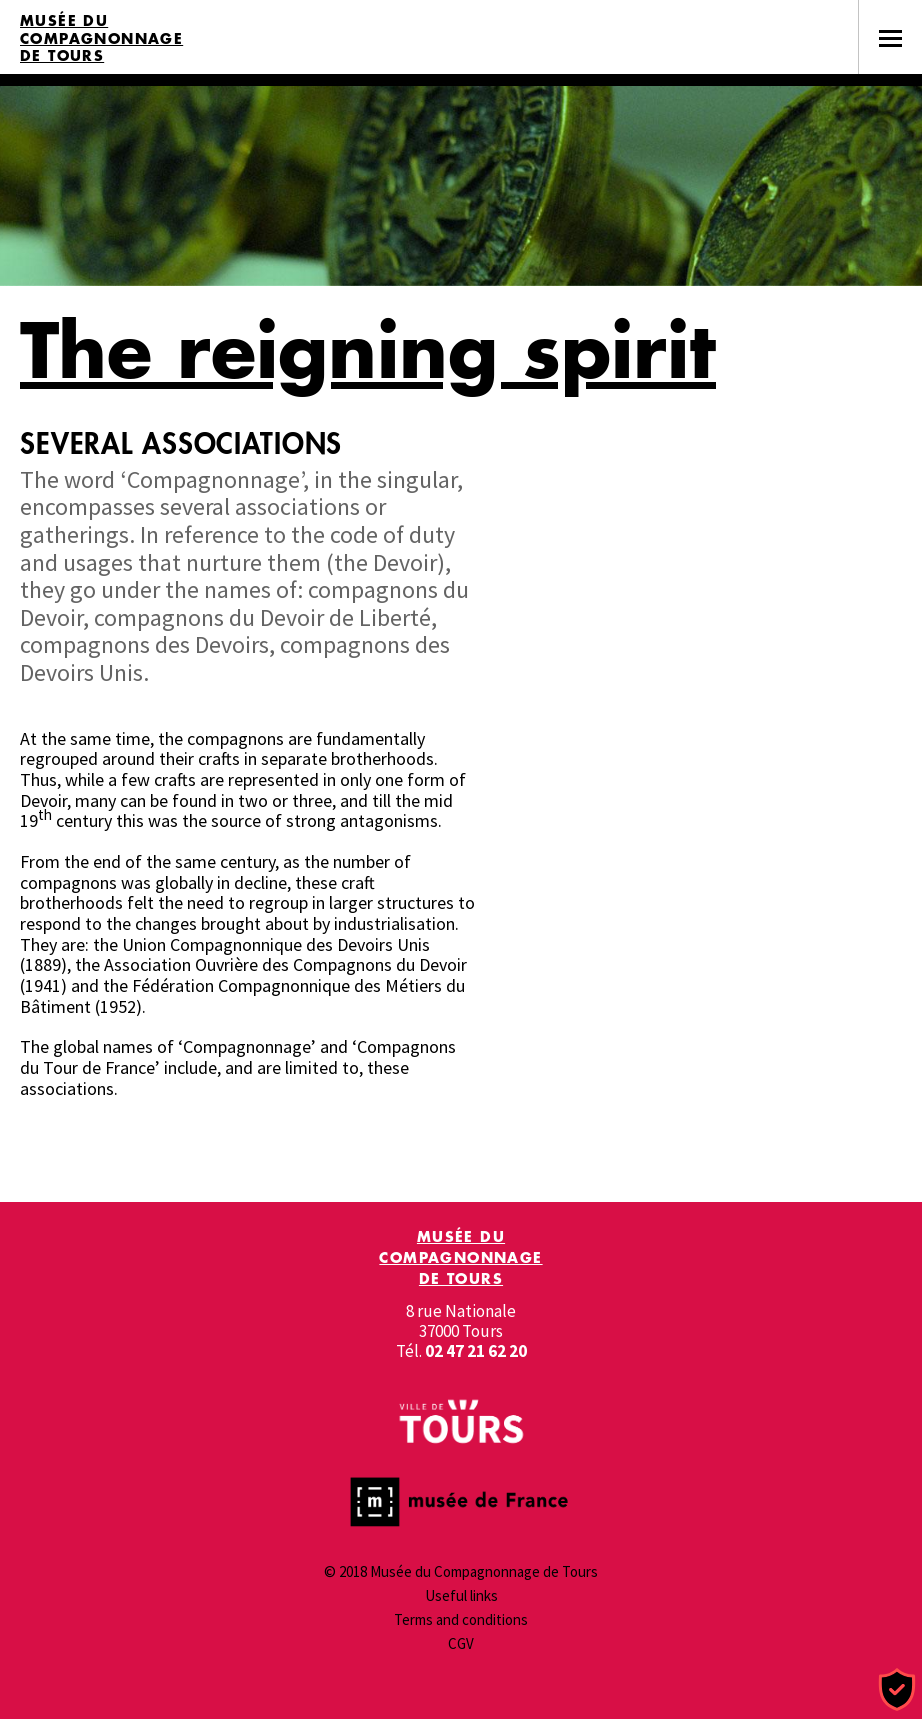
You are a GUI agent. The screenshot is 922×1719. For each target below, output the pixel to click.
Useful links (461, 1595)
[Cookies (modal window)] (897, 1690)
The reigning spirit (368, 349)
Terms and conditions (461, 1619)
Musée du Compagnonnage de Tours (101, 38)
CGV (461, 1643)
